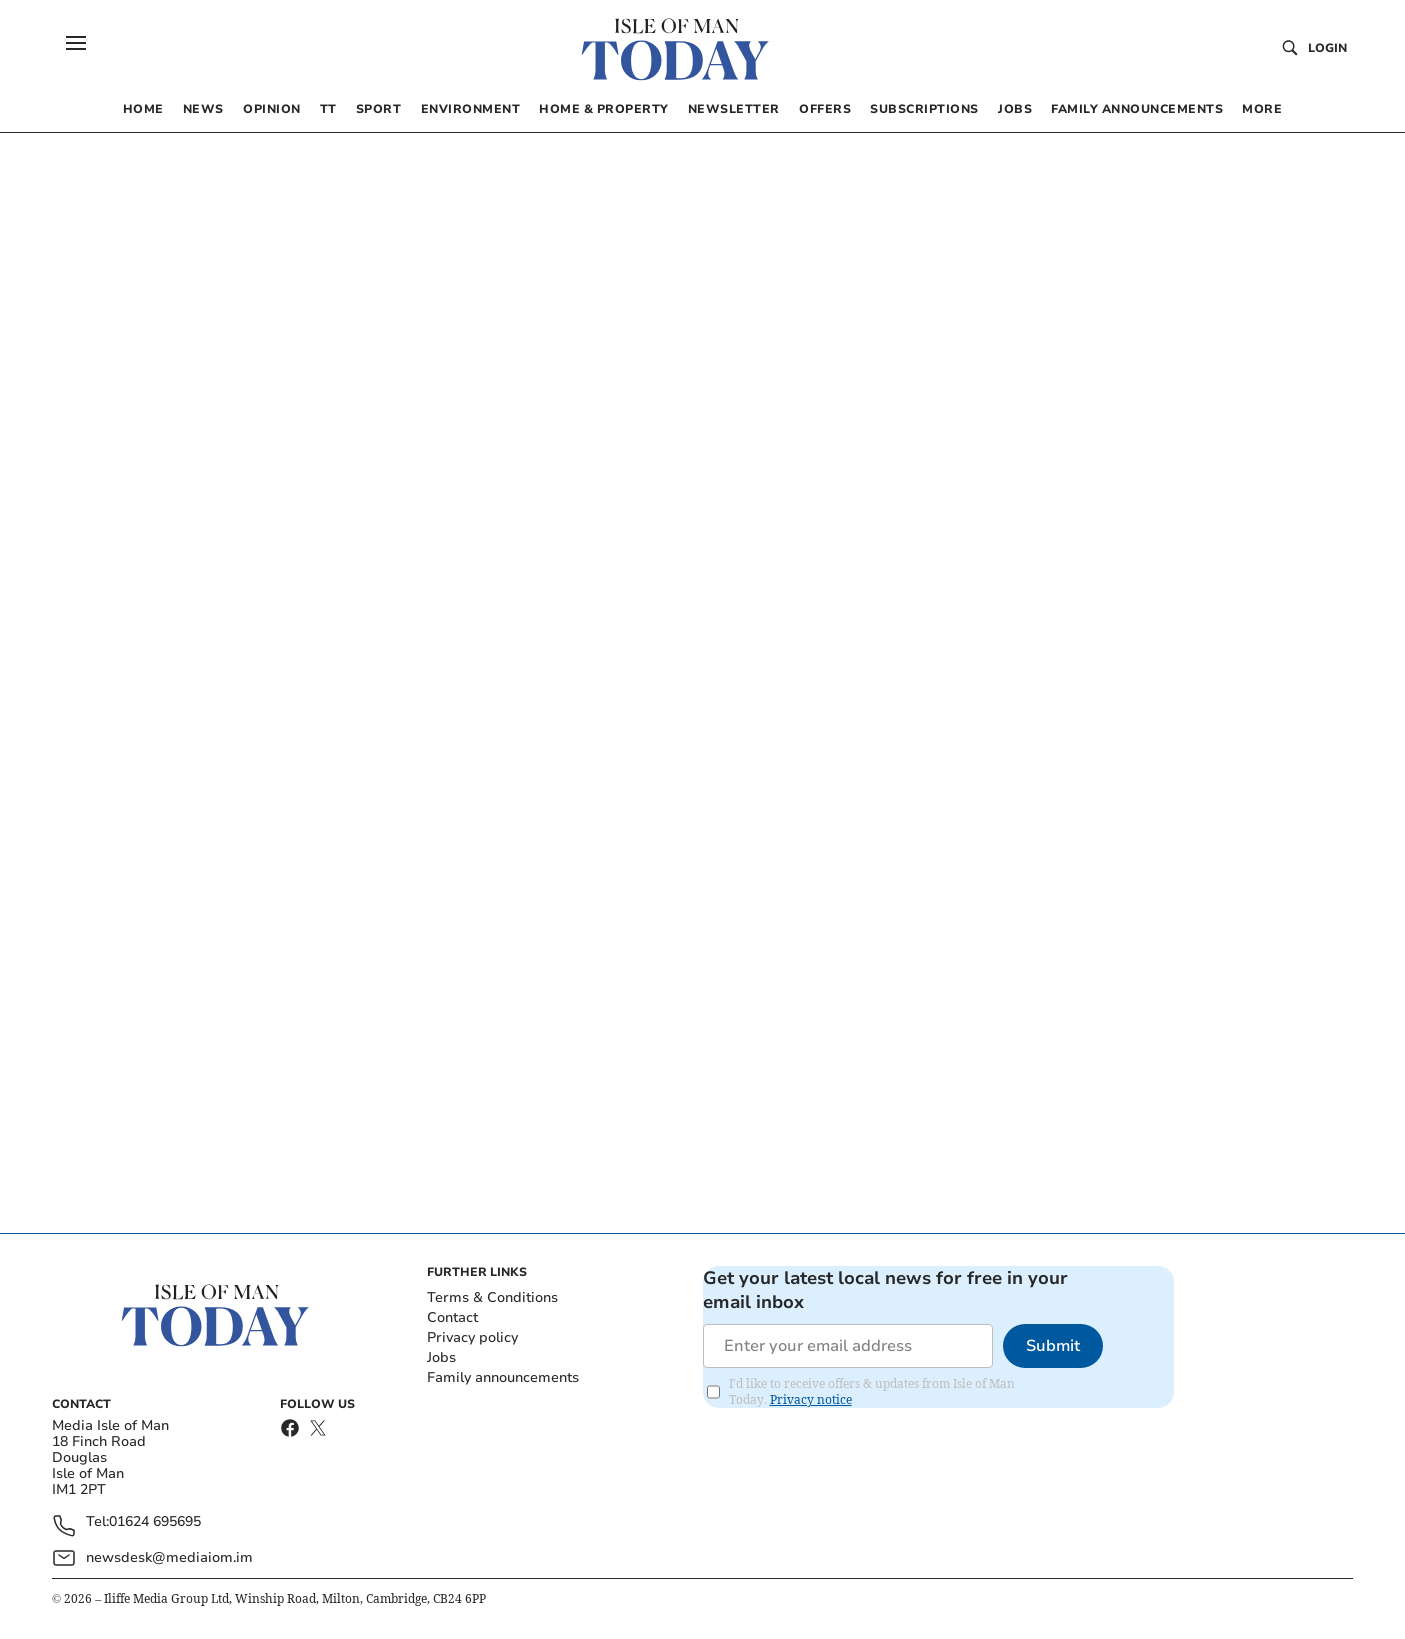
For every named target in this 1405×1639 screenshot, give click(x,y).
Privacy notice (811, 1399)
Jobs (441, 1357)
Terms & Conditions (492, 1297)
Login (1327, 48)
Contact (452, 1317)
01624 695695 (155, 1522)
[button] (76, 43)
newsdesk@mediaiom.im (169, 1557)
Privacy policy (472, 1337)
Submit (1053, 1346)
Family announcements (503, 1377)
